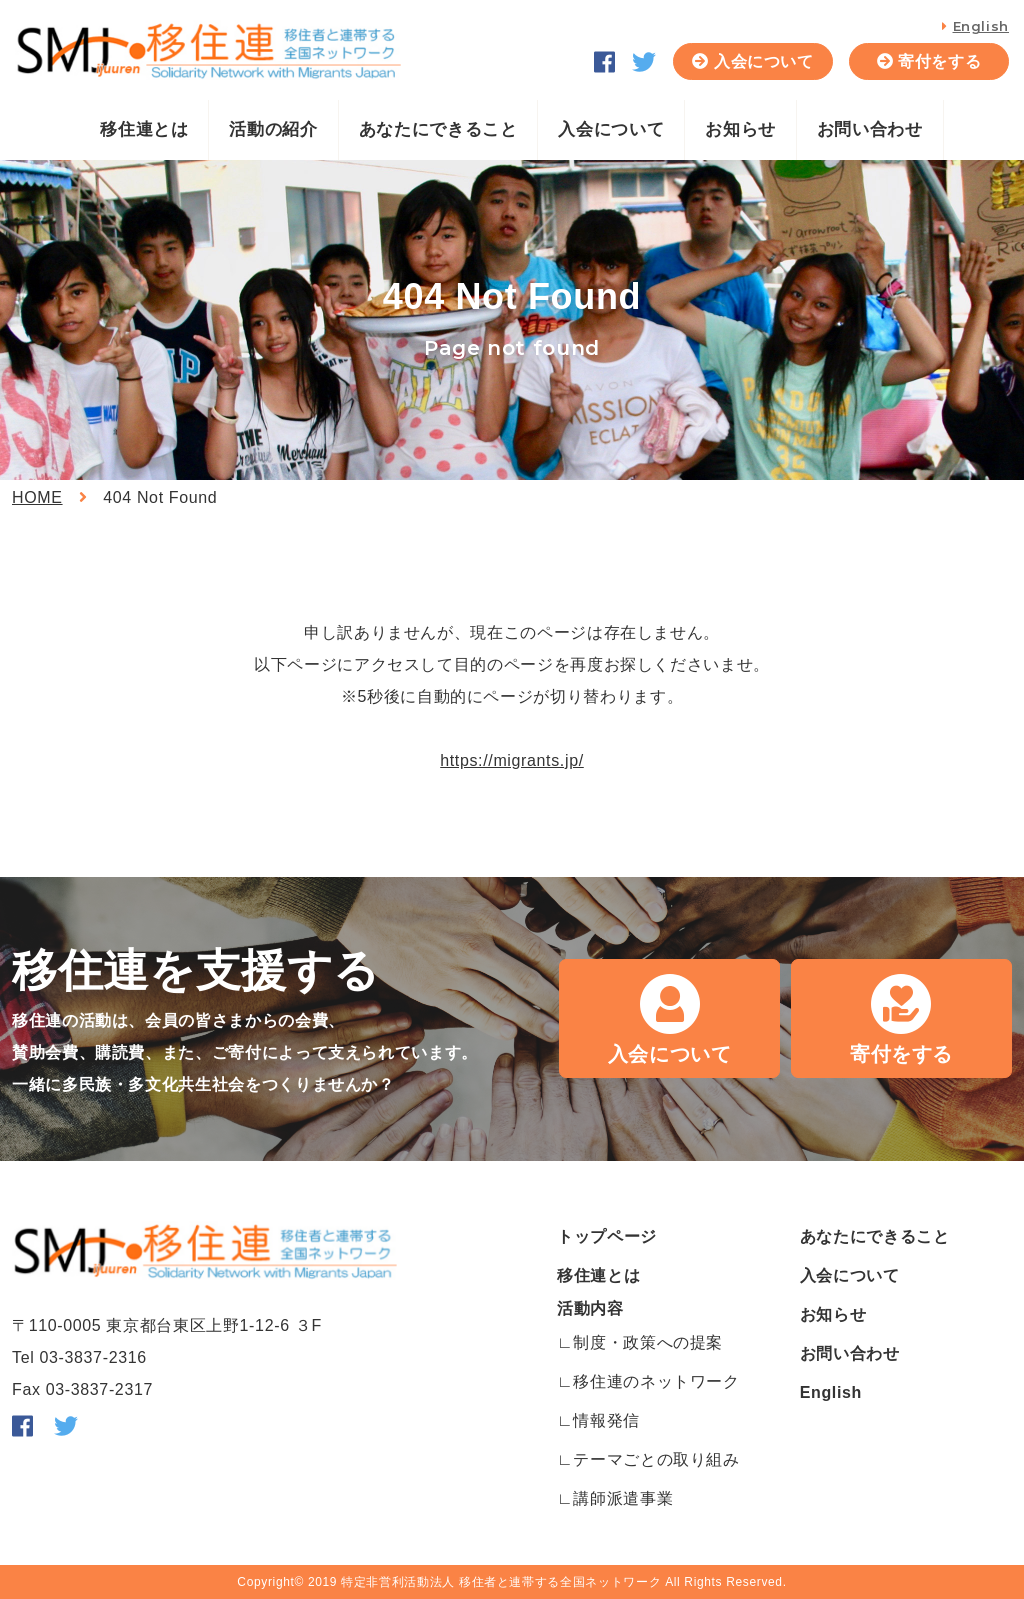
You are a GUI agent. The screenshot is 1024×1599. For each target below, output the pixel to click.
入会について (764, 61)
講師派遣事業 (623, 1498)
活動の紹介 (273, 129)
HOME (37, 497)
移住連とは (144, 129)
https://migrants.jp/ (512, 760)
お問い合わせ (870, 129)
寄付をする (939, 61)
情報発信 (606, 1420)
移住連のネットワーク (656, 1381)
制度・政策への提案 (648, 1342)
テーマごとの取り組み (656, 1459)
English (981, 26)
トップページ (607, 1236)
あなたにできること (438, 129)
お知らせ (740, 129)
